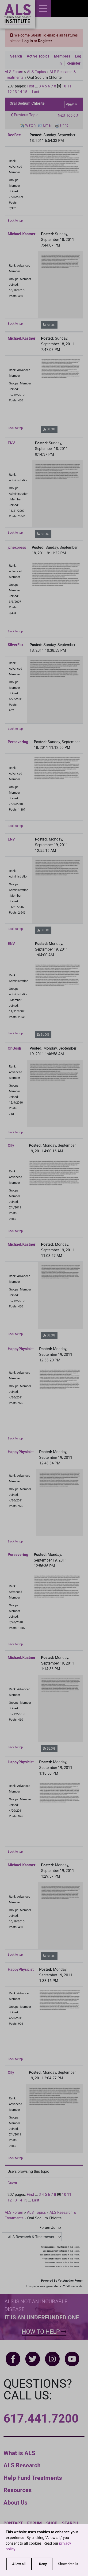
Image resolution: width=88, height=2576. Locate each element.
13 (15, 92)
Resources (18, 2490)
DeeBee (14, 135)
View (70, 104)
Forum (34, 2523)
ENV (11, 443)
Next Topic (68, 115)
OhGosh (14, 1048)
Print (64, 125)
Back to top (15, 220)
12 (10, 92)
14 (20, 92)
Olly (11, 1145)
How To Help (44, 2331)
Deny (43, 2564)
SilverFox (15, 645)
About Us (15, 2502)
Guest (12, 2183)
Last (35, 92)
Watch (30, 125)
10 (64, 86)
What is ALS (19, 2453)
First (30, 86)
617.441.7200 (41, 2418)
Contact (13, 2523)
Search (16, 56)
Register (45, 41)
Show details (68, 2564)
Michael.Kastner (21, 234)
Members (62, 56)
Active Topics (38, 56)
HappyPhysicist (21, 1349)
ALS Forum (14, 72)
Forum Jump (50, 2227)
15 (25, 92)
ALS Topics (36, 72)
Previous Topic (24, 115)
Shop (51, 2523)
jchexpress (17, 547)
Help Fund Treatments (33, 2477)
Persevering (18, 742)
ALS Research (22, 2465)
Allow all (19, 2564)
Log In (27, 41)
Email (48, 125)
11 (69, 86)
